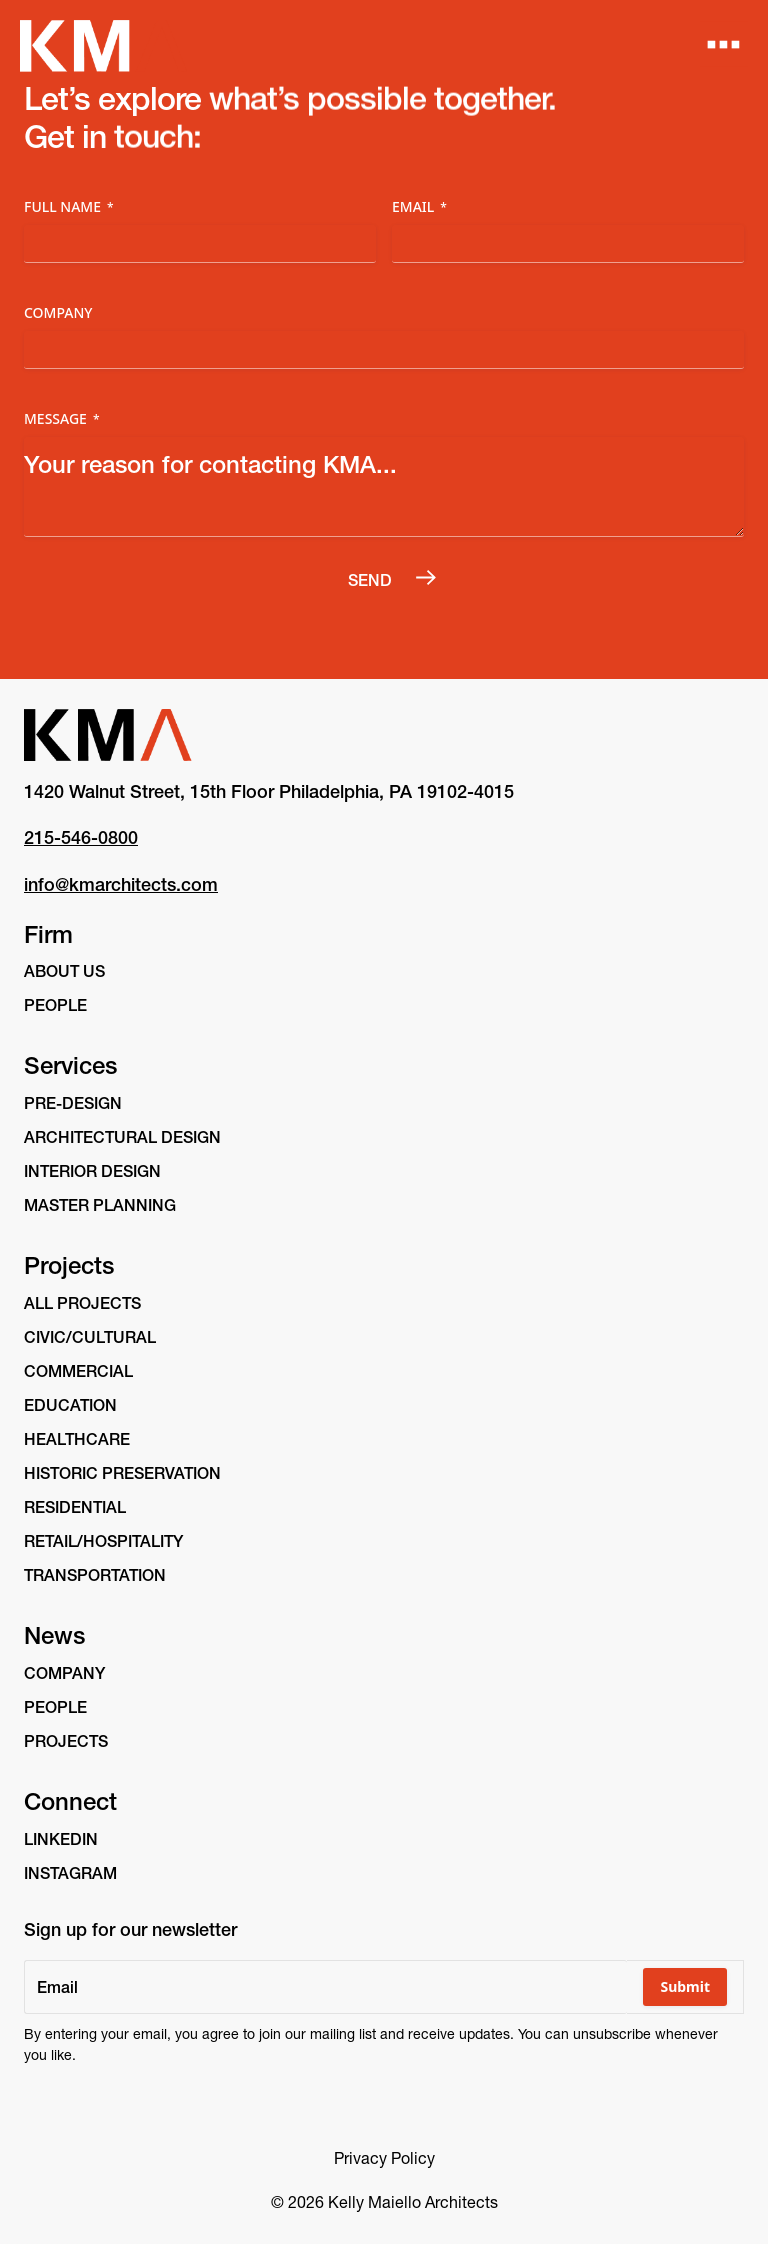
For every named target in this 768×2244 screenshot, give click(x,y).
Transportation (95, 1575)
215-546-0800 (81, 837)
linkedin (61, 1839)
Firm (48, 934)
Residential (75, 1507)
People (55, 1005)
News (54, 1635)
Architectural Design (122, 1137)
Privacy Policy (384, 2158)
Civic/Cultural (90, 1337)
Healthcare (77, 1439)
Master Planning (100, 1205)
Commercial (78, 1371)
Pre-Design (73, 1103)
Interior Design (92, 1171)
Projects (69, 1265)
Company (58, 312)
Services (70, 1065)
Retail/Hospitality (103, 1541)
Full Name (69, 206)
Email (419, 206)
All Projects (82, 1303)
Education (70, 1405)
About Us (64, 971)
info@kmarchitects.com (121, 884)
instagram (70, 1873)
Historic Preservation (122, 1473)
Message (62, 418)
